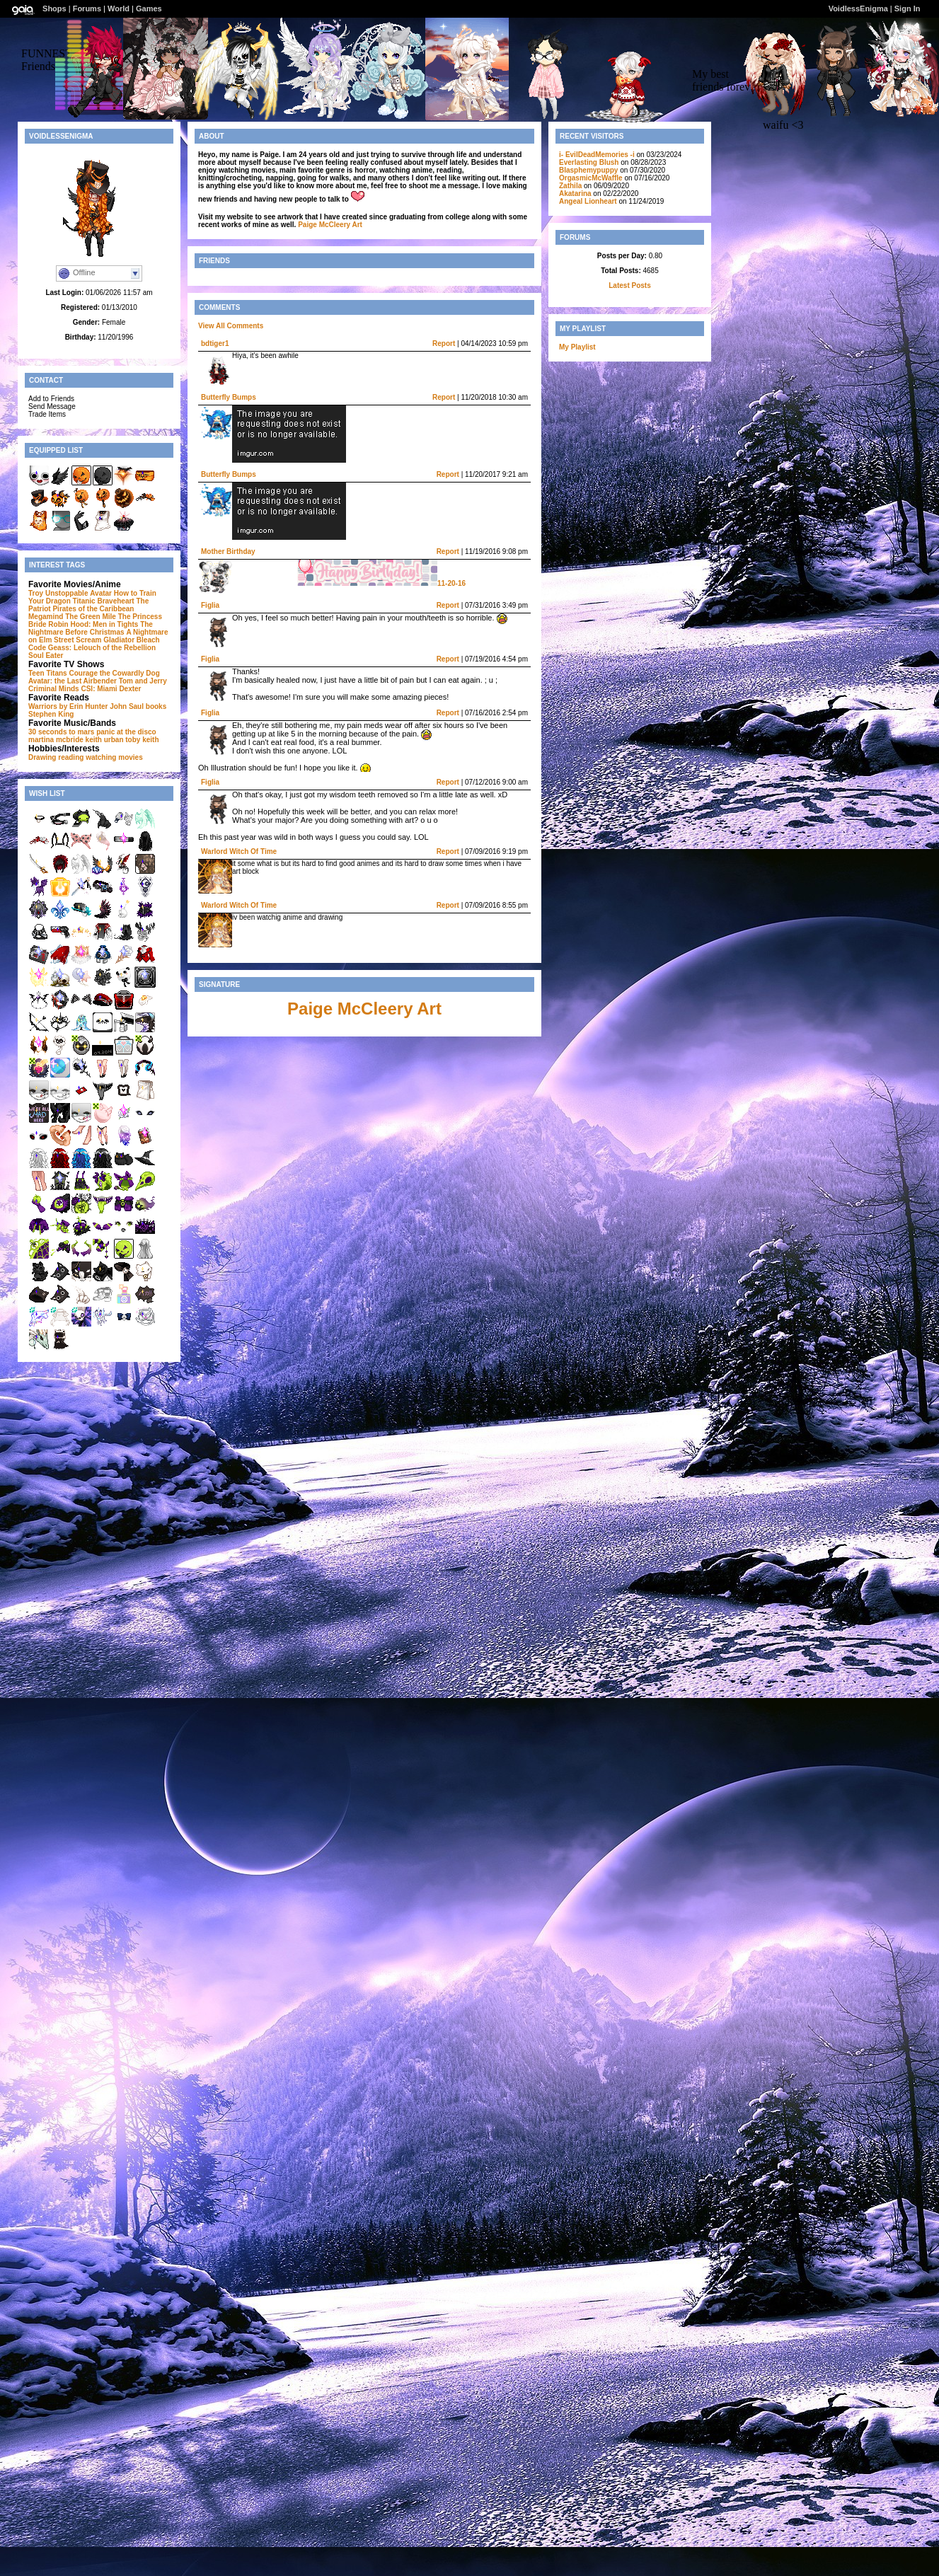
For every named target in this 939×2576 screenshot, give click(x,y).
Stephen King (51, 714)
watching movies (114, 757)
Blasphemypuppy (588, 170)
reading (70, 757)
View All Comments (230, 326)
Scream (88, 640)
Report (443, 343)
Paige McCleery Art (330, 225)
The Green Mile (90, 616)
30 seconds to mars (61, 732)
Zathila (570, 186)
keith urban (105, 740)
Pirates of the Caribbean (93, 609)
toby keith (142, 740)
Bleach (148, 640)
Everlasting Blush (588, 162)
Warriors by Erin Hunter (68, 706)
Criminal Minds (53, 689)
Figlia (210, 605)
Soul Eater (45, 655)
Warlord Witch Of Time (239, 851)
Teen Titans (47, 673)
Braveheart (115, 601)
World (118, 8)
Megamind (45, 616)
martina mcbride (55, 740)
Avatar (101, 593)
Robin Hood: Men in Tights (93, 624)
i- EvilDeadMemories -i (597, 154)
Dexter (130, 689)
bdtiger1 (215, 343)
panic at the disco (126, 732)
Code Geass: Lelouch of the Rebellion (92, 648)
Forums (87, 8)
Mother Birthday (228, 551)
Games (149, 8)
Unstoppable (66, 593)
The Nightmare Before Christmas (90, 628)
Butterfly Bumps (228, 397)
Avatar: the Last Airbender (72, 681)
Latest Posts (629, 285)
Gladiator (118, 640)
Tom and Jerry (143, 681)
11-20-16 (381, 583)
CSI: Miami (99, 689)
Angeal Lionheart (588, 201)
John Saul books (138, 706)
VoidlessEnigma (858, 8)
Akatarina (575, 193)
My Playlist (577, 347)
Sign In (907, 8)
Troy (35, 593)
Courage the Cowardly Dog (114, 673)
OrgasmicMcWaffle (591, 178)
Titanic (84, 601)
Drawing (42, 757)
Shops (54, 8)
